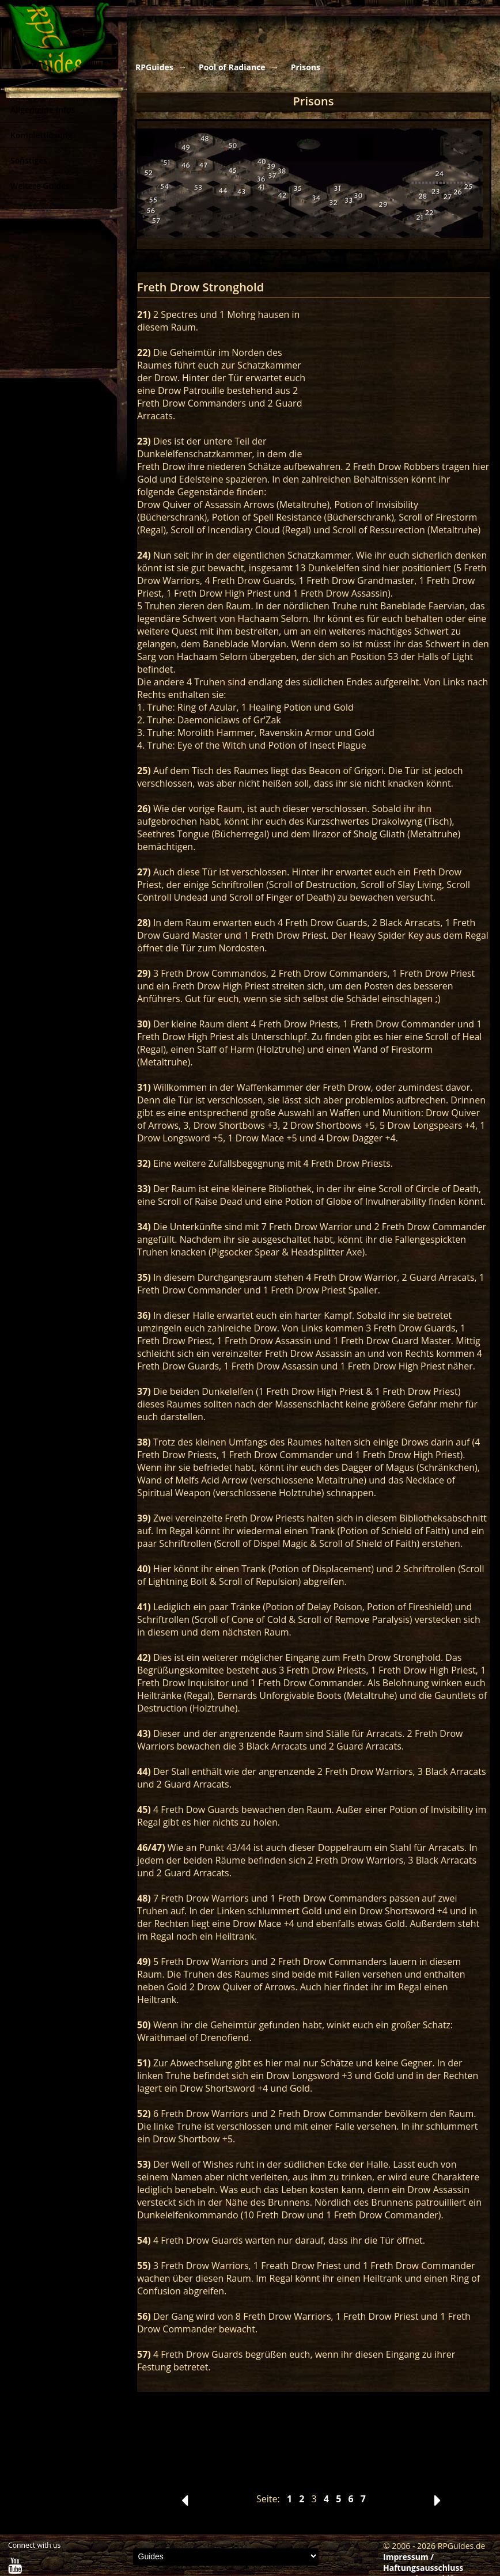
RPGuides (154, 67)
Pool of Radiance (232, 67)
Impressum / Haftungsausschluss (423, 2562)
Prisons (305, 67)
